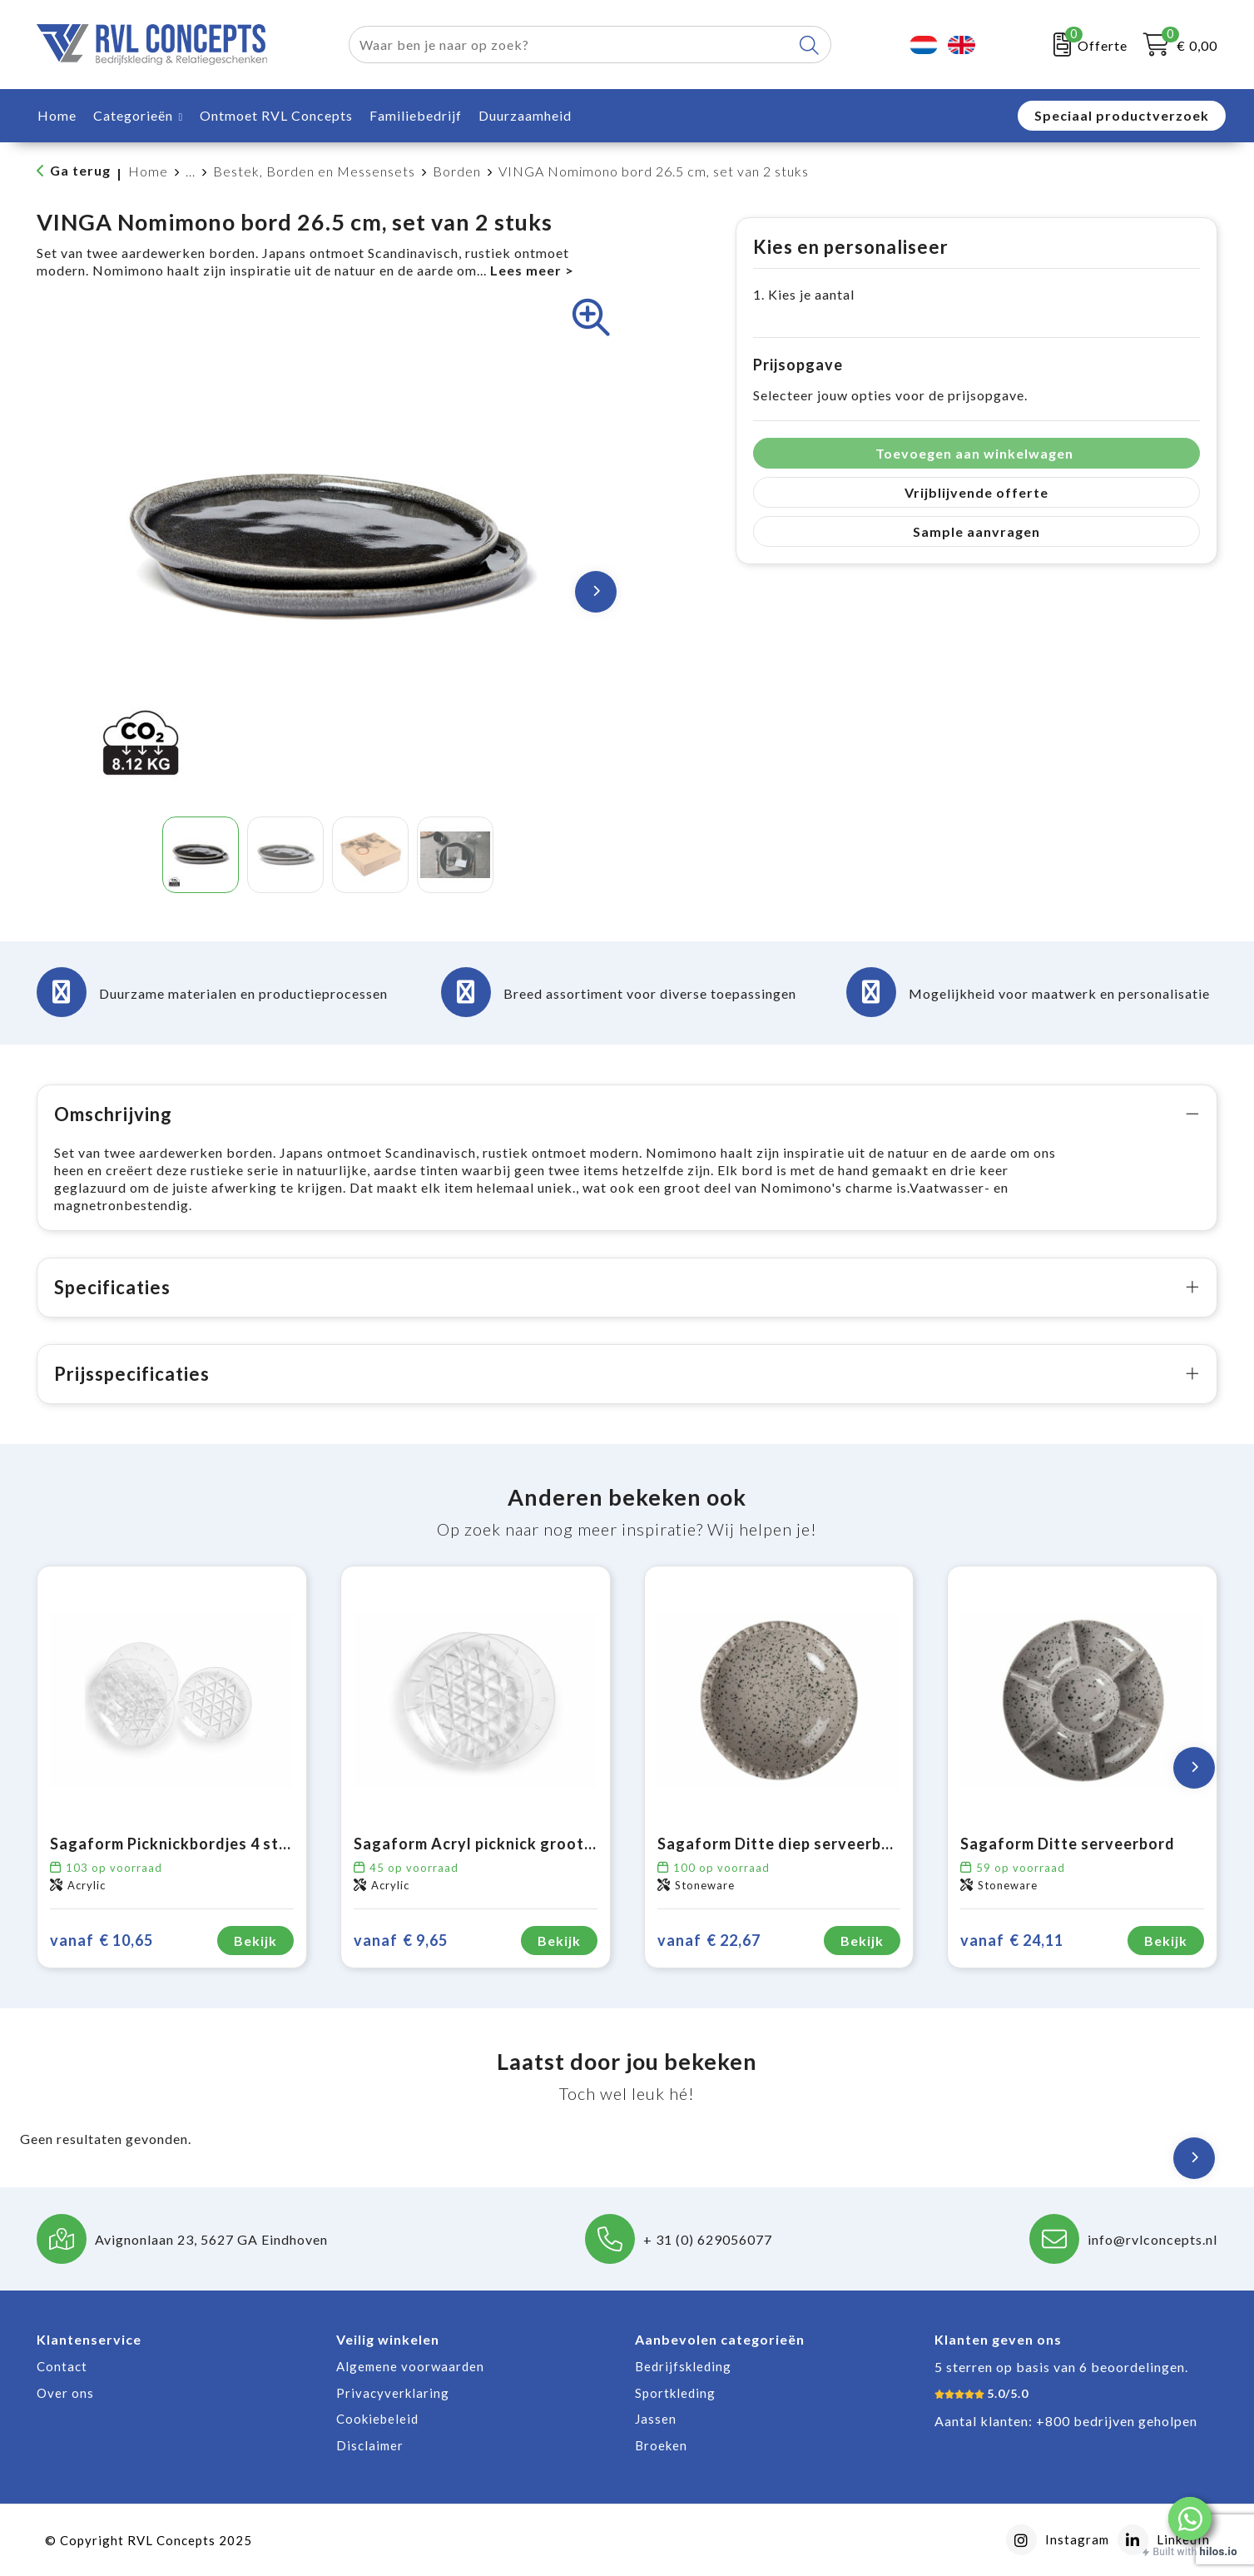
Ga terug (80, 170)
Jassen (656, 2418)
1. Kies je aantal (804, 294)
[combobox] (571, 44)
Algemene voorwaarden (410, 2366)
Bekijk (255, 1940)
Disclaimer (370, 2445)
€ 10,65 (101, 1940)
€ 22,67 (709, 1940)
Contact (62, 2366)
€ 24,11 (1011, 1940)
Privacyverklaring (392, 2392)
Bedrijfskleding (683, 2366)
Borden (457, 171)
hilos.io (1218, 2551)
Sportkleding (675, 2392)
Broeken (661, 2445)
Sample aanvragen (976, 531)
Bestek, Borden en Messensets (314, 171)
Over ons (65, 2392)
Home (148, 171)
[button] (1190, 2518)
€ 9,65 (401, 1940)
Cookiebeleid (377, 2418)
